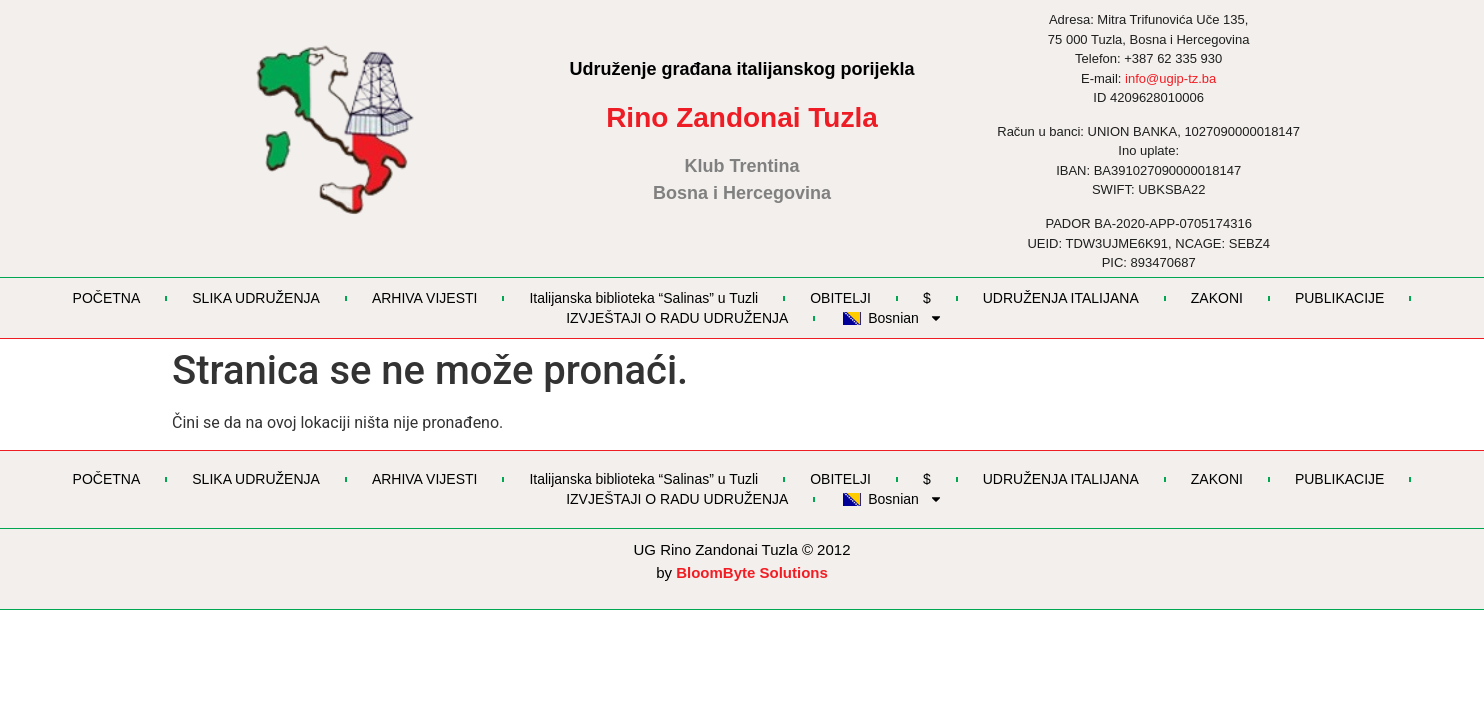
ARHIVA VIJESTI (425, 298)
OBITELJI (840, 298)
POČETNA (107, 298)
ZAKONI (1217, 298)
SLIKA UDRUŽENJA (256, 298)
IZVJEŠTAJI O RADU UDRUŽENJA (677, 318)
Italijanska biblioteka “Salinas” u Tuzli (643, 298)
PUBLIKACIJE (1339, 298)
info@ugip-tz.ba (1170, 78)
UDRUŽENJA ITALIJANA (1061, 298)
